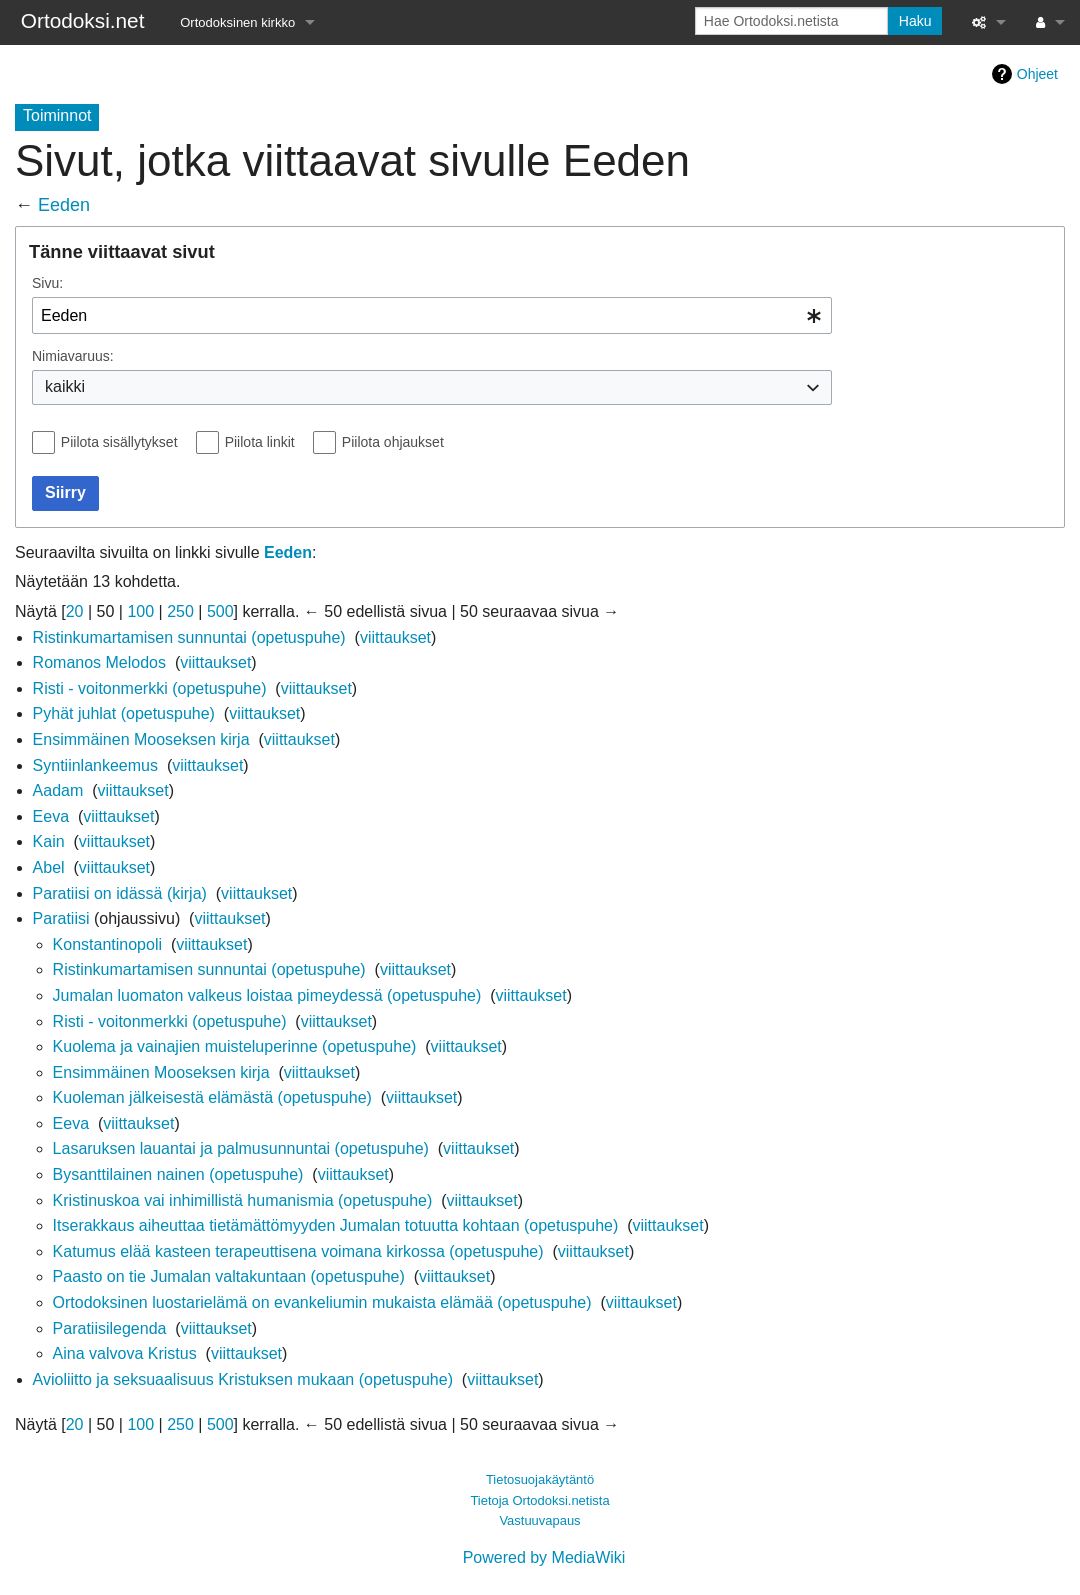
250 (180, 611)
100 (140, 611)
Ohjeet (1037, 74)
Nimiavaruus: (73, 356)
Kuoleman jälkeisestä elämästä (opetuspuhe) (212, 1097)
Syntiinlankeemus (95, 765)
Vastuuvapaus (539, 1520)
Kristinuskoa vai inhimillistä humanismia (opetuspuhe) (243, 1200)
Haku (915, 21)
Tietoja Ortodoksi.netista (539, 1500)
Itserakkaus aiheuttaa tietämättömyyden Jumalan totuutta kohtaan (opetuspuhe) (336, 1225)
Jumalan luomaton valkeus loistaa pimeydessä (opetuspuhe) (267, 995)
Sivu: (47, 283)
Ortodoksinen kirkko (237, 22)
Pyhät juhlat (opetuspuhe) (124, 713)
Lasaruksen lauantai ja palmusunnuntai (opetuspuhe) (241, 1148)
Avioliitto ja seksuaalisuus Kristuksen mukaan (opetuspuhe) (243, 1379)
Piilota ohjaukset (393, 442)
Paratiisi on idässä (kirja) (120, 893)
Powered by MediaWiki (544, 1557)
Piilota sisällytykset (119, 442)
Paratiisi (61, 918)
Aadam (58, 790)
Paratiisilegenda (110, 1328)
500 (220, 611)
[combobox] (432, 315)
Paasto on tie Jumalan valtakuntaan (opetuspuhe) (229, 1276)
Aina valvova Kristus (125, 1353)
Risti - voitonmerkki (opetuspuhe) (150, 688)
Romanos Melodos (99, 662)
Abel (49, 867)
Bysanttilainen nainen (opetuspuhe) (178, 1174)
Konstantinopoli (107, 944)
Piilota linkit (260, 442)
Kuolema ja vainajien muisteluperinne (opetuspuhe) (235, 1046)
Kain (49, 841)
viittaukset (395, 637)
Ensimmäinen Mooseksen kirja (141, 739)
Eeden (64, 205)
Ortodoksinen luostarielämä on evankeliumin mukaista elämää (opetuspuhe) (322, 1302)
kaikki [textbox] (65, 386)
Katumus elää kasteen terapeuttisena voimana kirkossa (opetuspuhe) (298, 1251)
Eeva (51, 816)
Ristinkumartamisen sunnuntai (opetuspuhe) (189, 637)
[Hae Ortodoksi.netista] (791, 21)
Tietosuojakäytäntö (540, 1479)
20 (75, 611)
